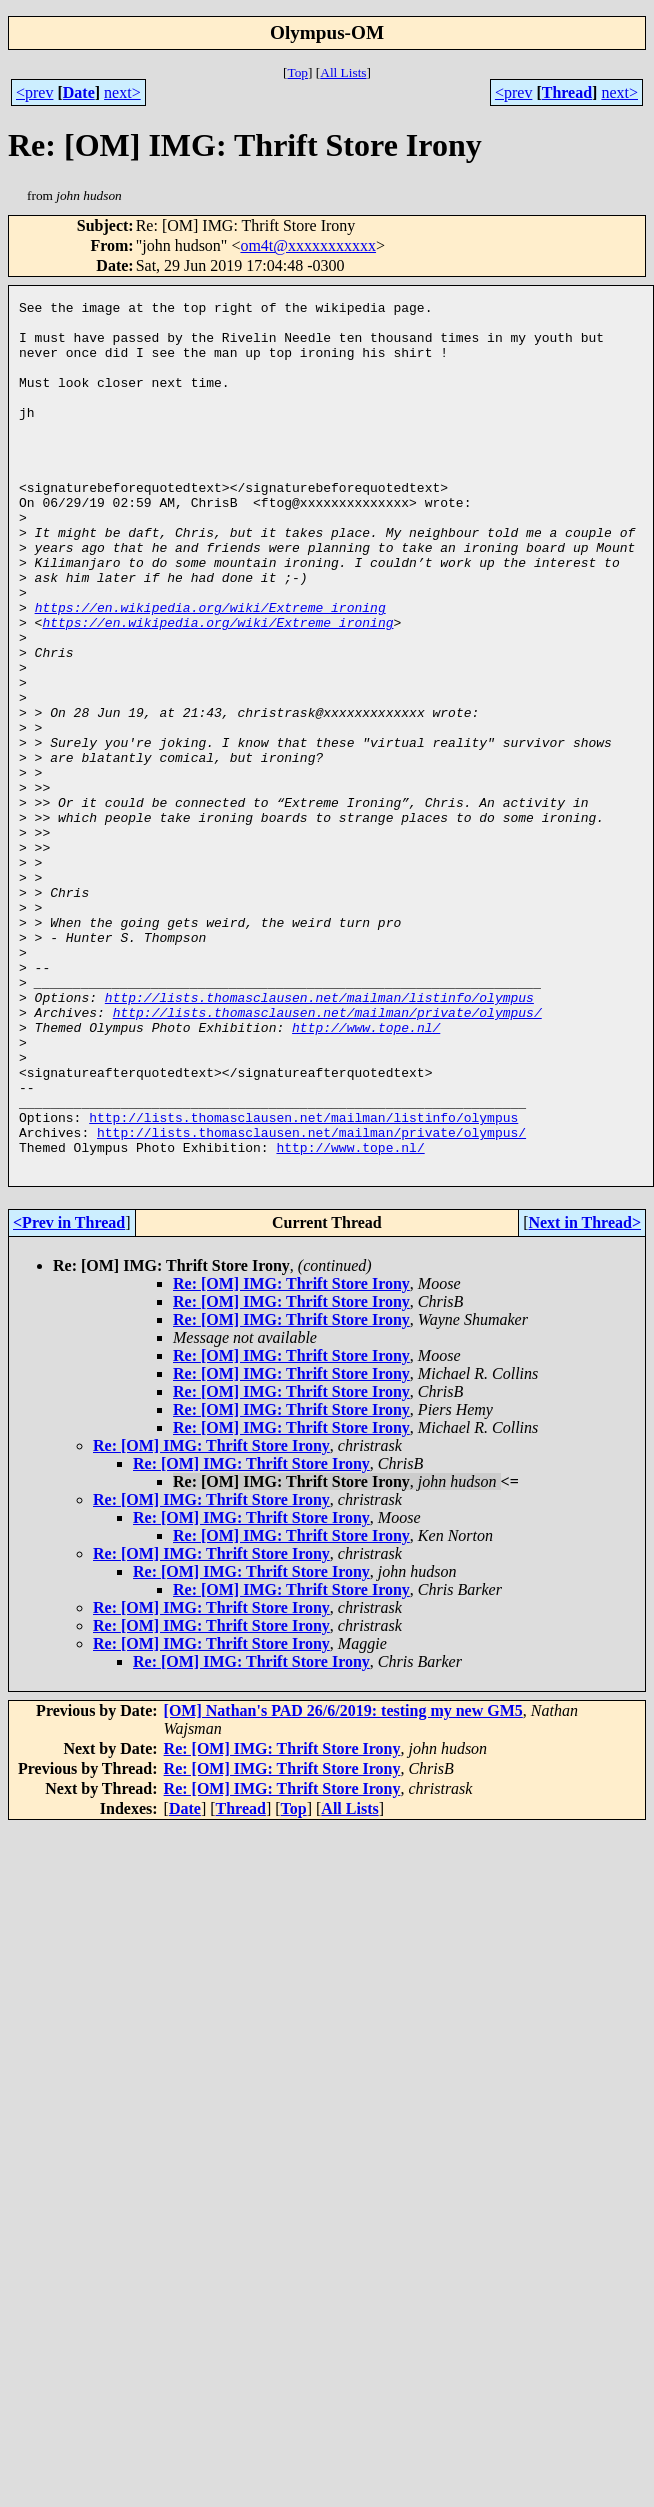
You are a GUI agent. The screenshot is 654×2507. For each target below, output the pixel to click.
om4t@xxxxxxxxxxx (308, 245)
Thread (567, 92)
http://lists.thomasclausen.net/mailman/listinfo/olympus (319, 1138)
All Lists (343, 72)
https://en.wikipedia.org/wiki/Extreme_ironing (210, 670)
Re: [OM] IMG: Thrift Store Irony (291, 1457)
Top (297, 72)
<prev (34, 92)
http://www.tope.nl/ (366, 1174)
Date (79, 92)
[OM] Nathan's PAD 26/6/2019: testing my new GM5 (343, 1884)
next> (122, 92)
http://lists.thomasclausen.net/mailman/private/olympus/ (327, 1156)
